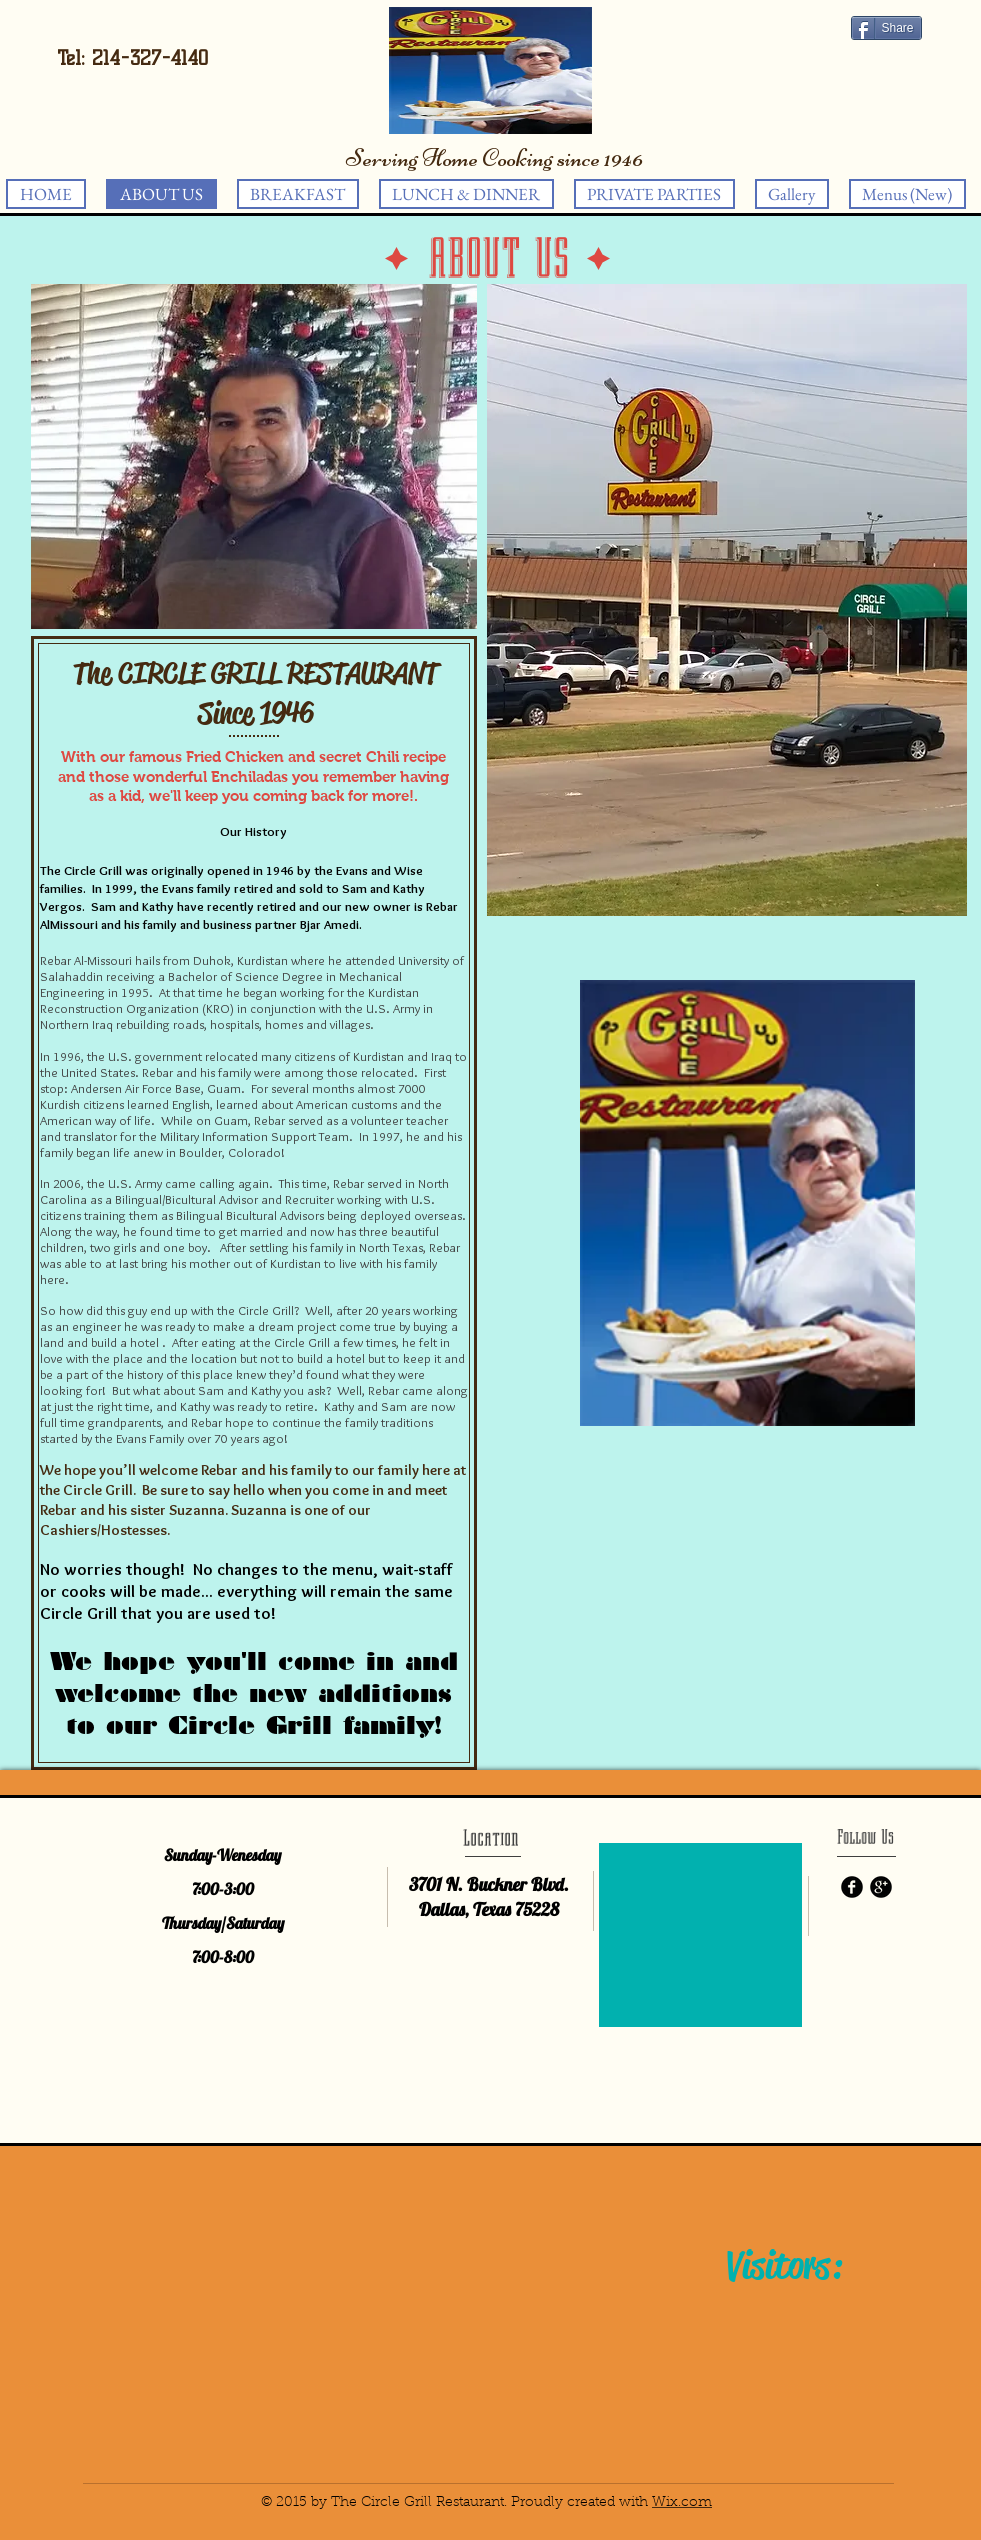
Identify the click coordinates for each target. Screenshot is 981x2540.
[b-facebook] (852, 1887)
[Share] (886, 28)
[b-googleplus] (881, 1887)
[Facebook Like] (835, 50)
